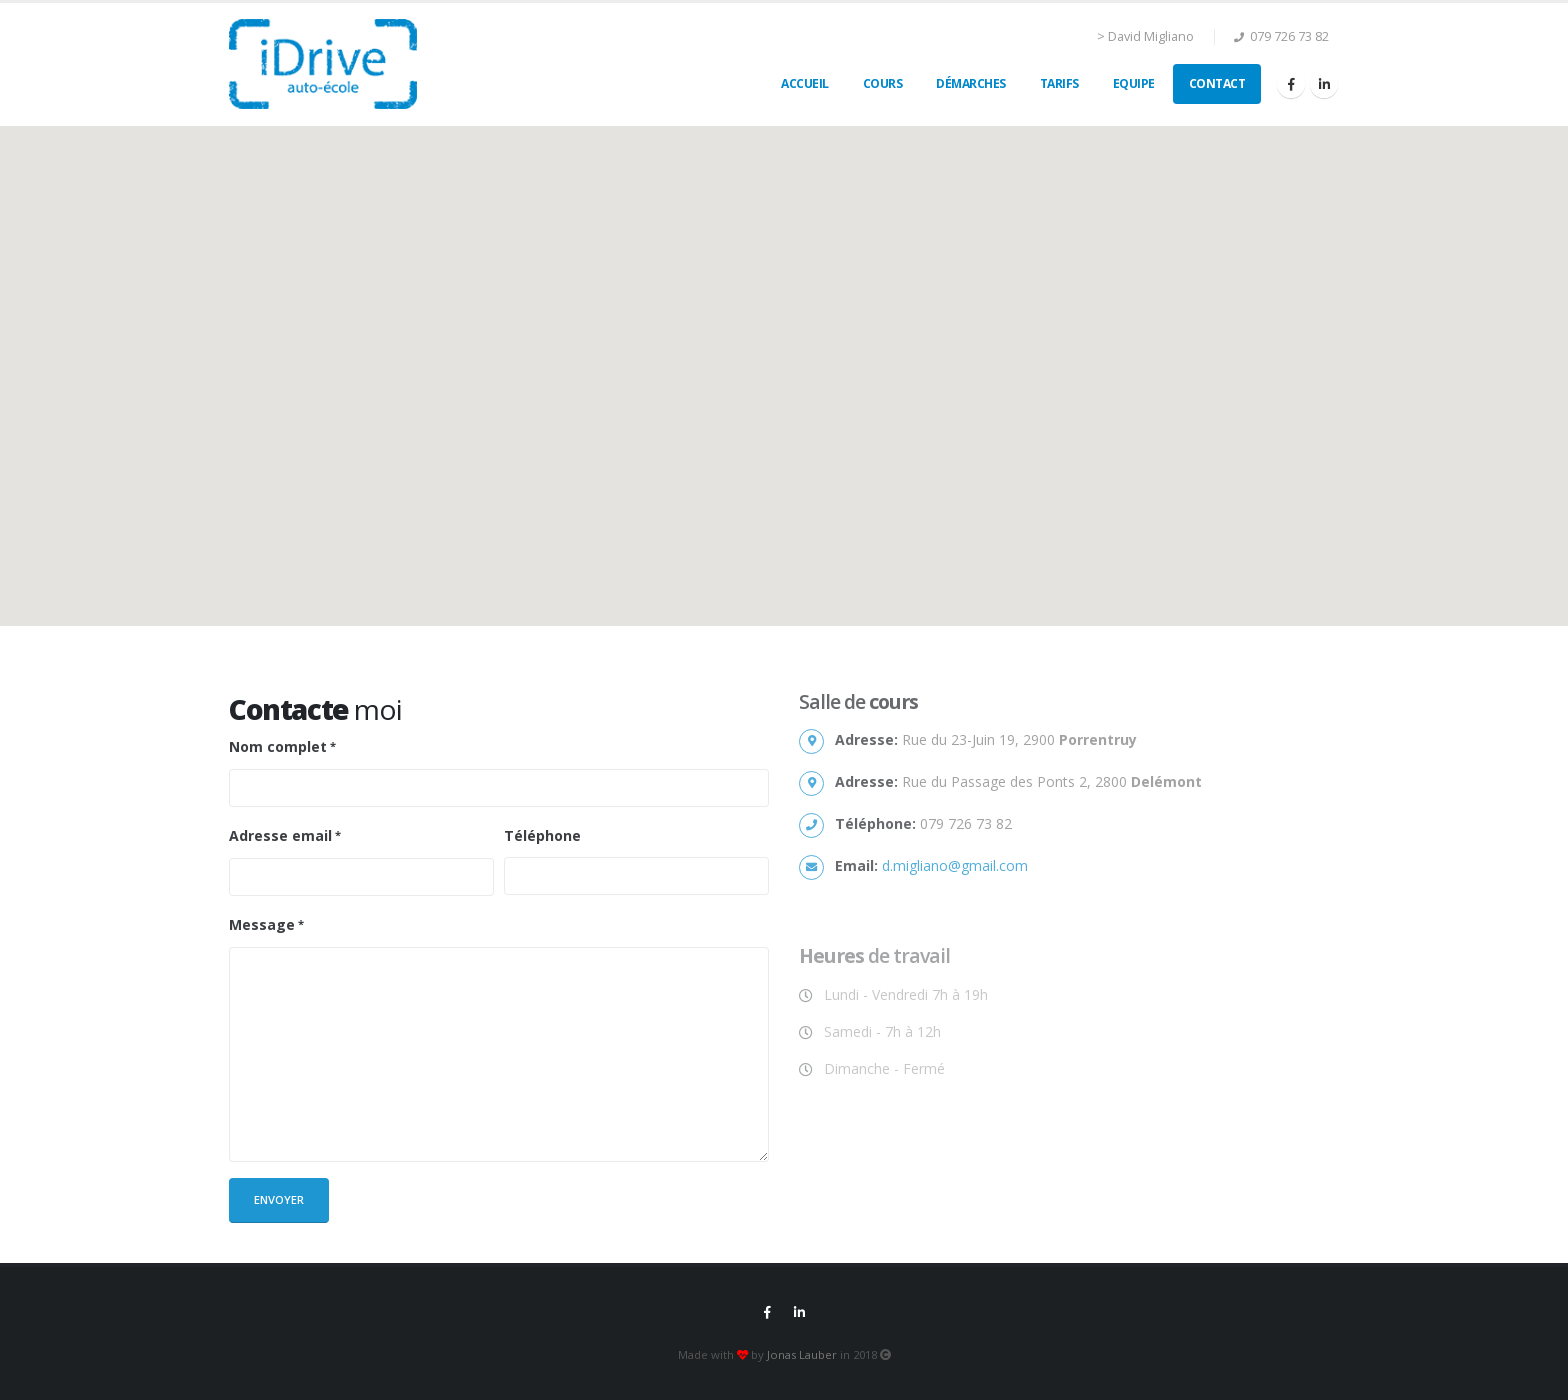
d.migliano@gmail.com (955, 865)
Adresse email (280, 835)
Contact (1217, 83)
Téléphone (542, 835)
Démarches (971, 83)
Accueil (805, 83)
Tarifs (1059, 83)
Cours (883, 83)
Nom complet (278, 746)
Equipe (1134, 83)
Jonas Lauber (802, 1354)
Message (262, 924)
